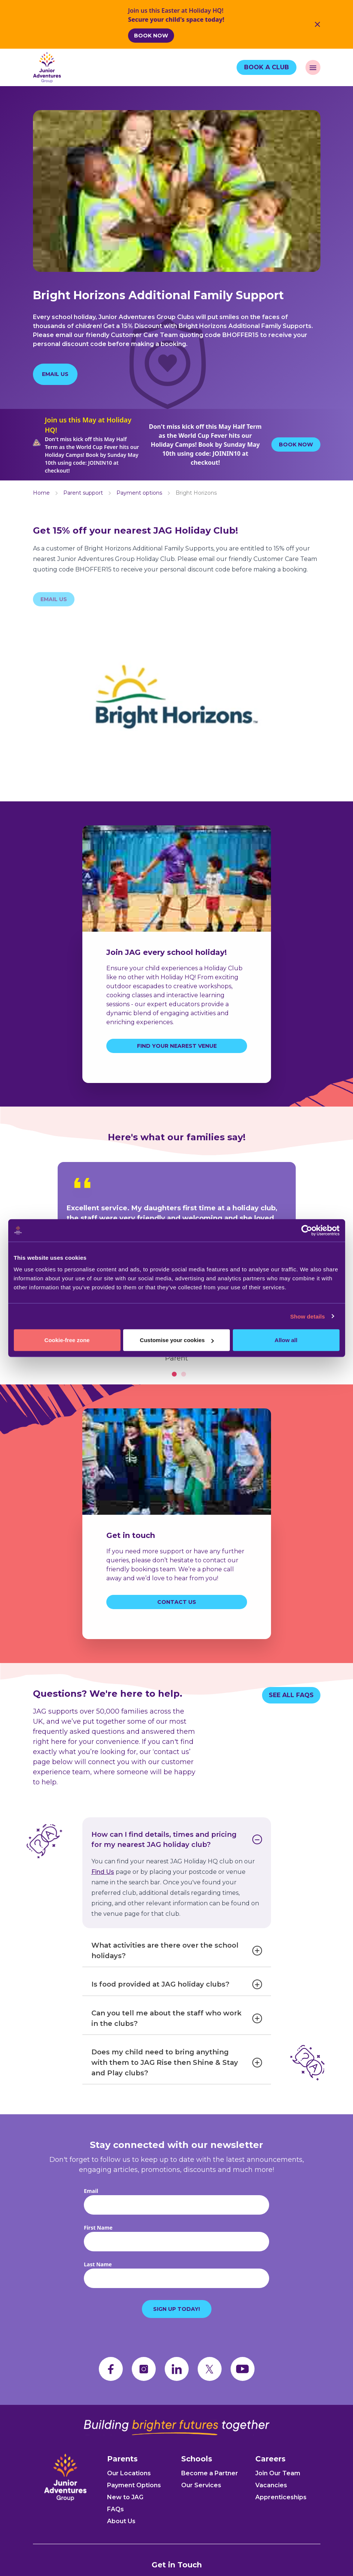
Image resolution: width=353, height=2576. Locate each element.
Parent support (83, 496)
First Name (98, 2251)
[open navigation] (312, 67)
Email (91, 2214)
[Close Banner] (317, 24)
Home (41, 496)
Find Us (102, 1888)
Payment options (139, 496)
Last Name (98, 2287)
